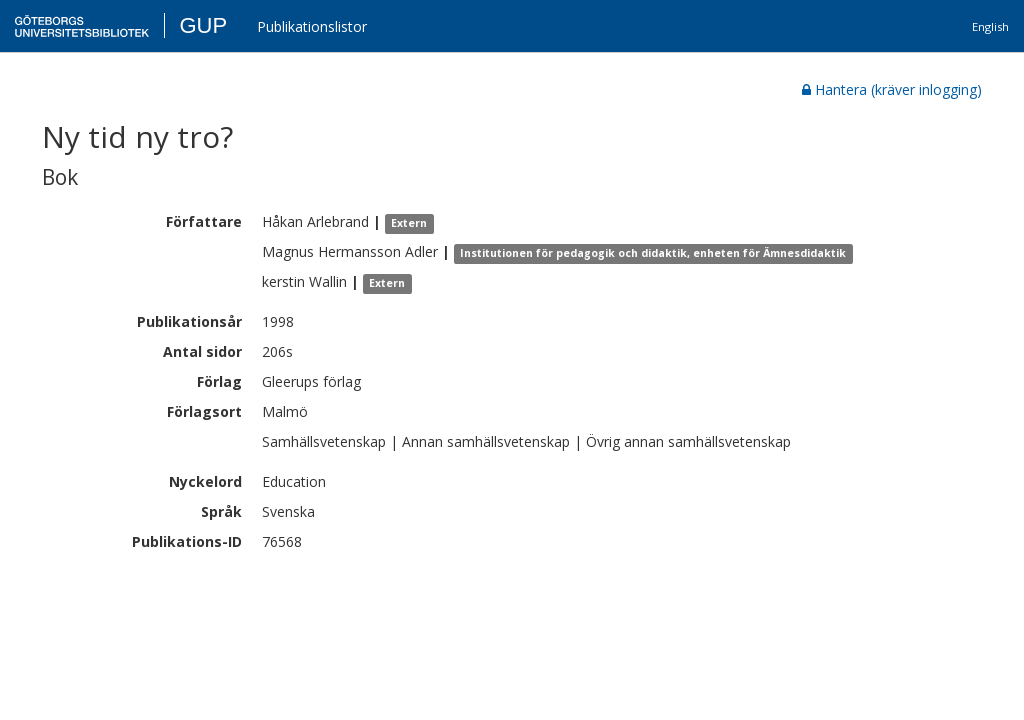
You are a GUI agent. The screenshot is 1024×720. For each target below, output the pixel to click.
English (990, 26)
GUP (203, 25)
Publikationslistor (312, 26)
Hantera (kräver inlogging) (892, 89)
